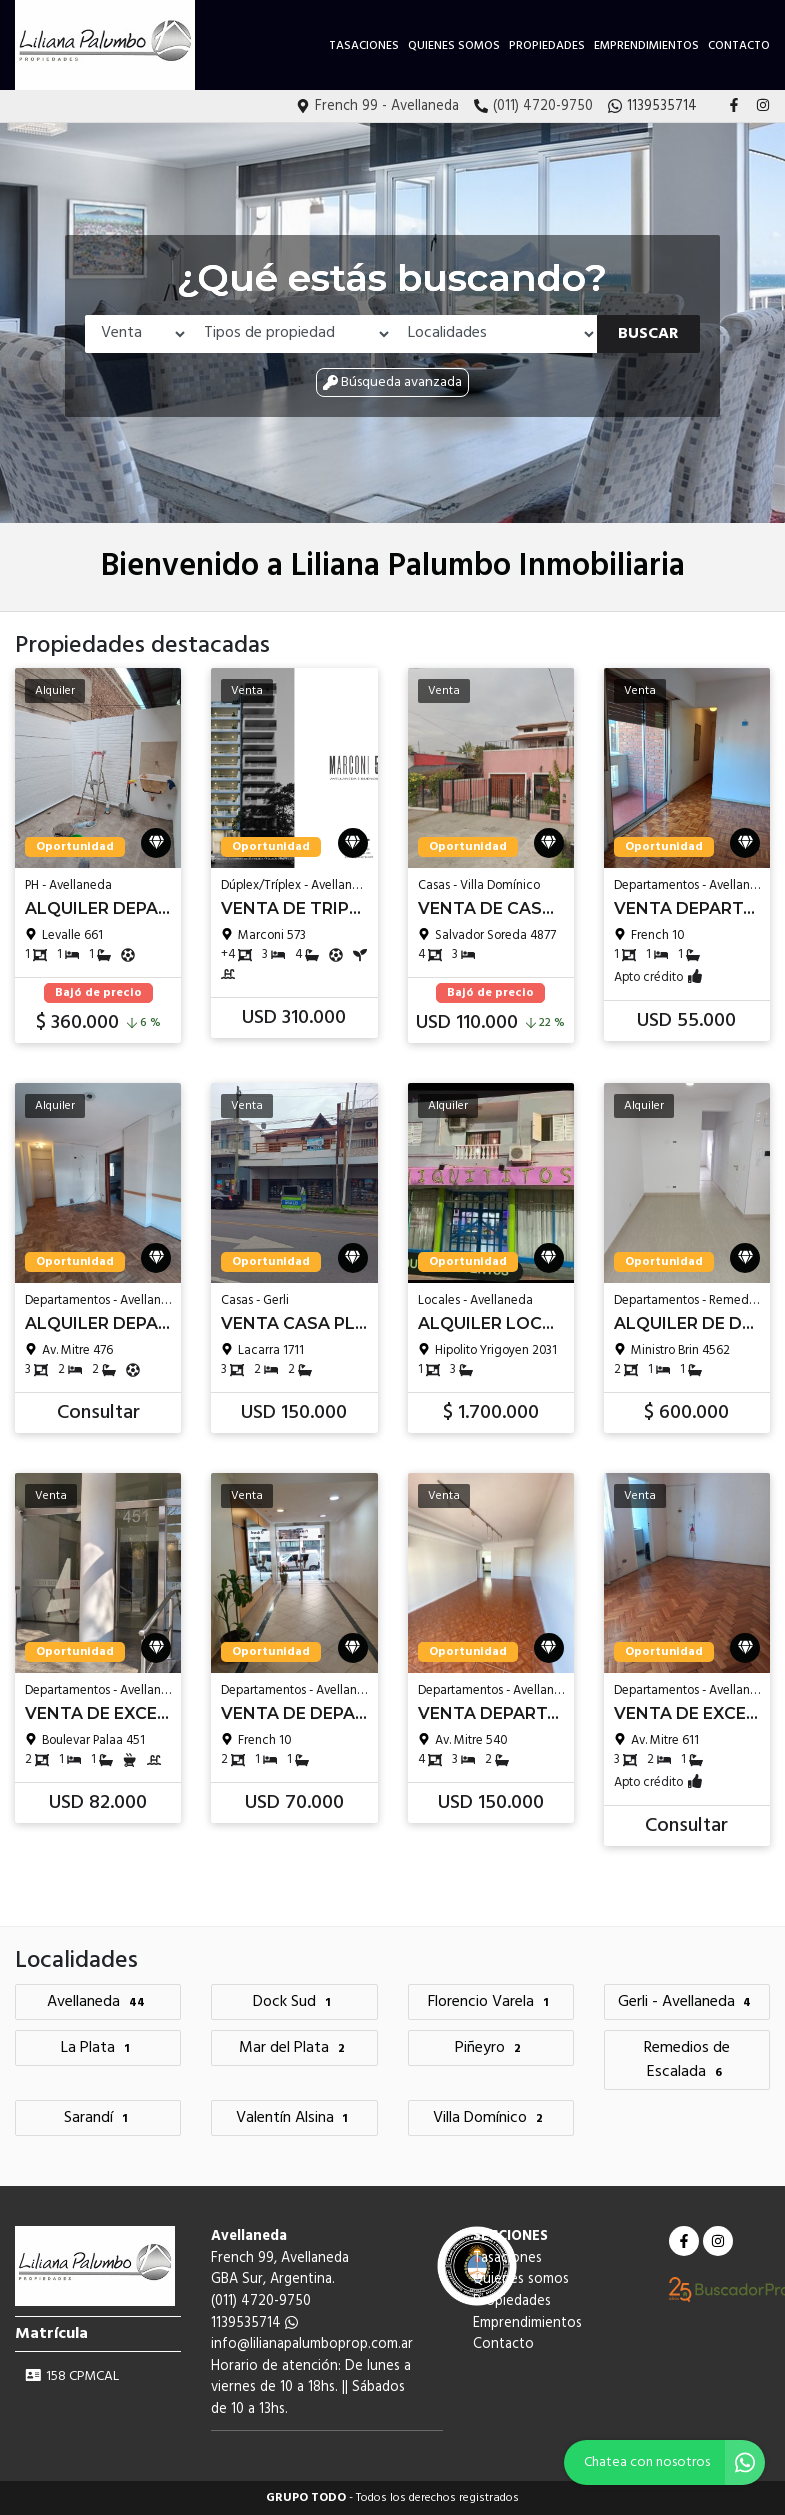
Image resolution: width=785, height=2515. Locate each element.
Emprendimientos (646, 46)
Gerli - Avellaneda (687, 2002)
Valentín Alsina (295, 2118)
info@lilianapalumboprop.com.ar (312, 2344)
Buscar (648, 334)
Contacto (739, 46)
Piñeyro (490, 2048)
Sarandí (98, 2118)
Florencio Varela (491, 2002)
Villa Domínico (490, 2118)
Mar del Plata (294, 2048)
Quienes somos (454, 46)
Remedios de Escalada (687, 2060)
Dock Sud (294, 2002)
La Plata (98, 2048)
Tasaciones (364, 46)
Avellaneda (98, 2002)
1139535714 (254, 2323)
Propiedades (547, 46)
